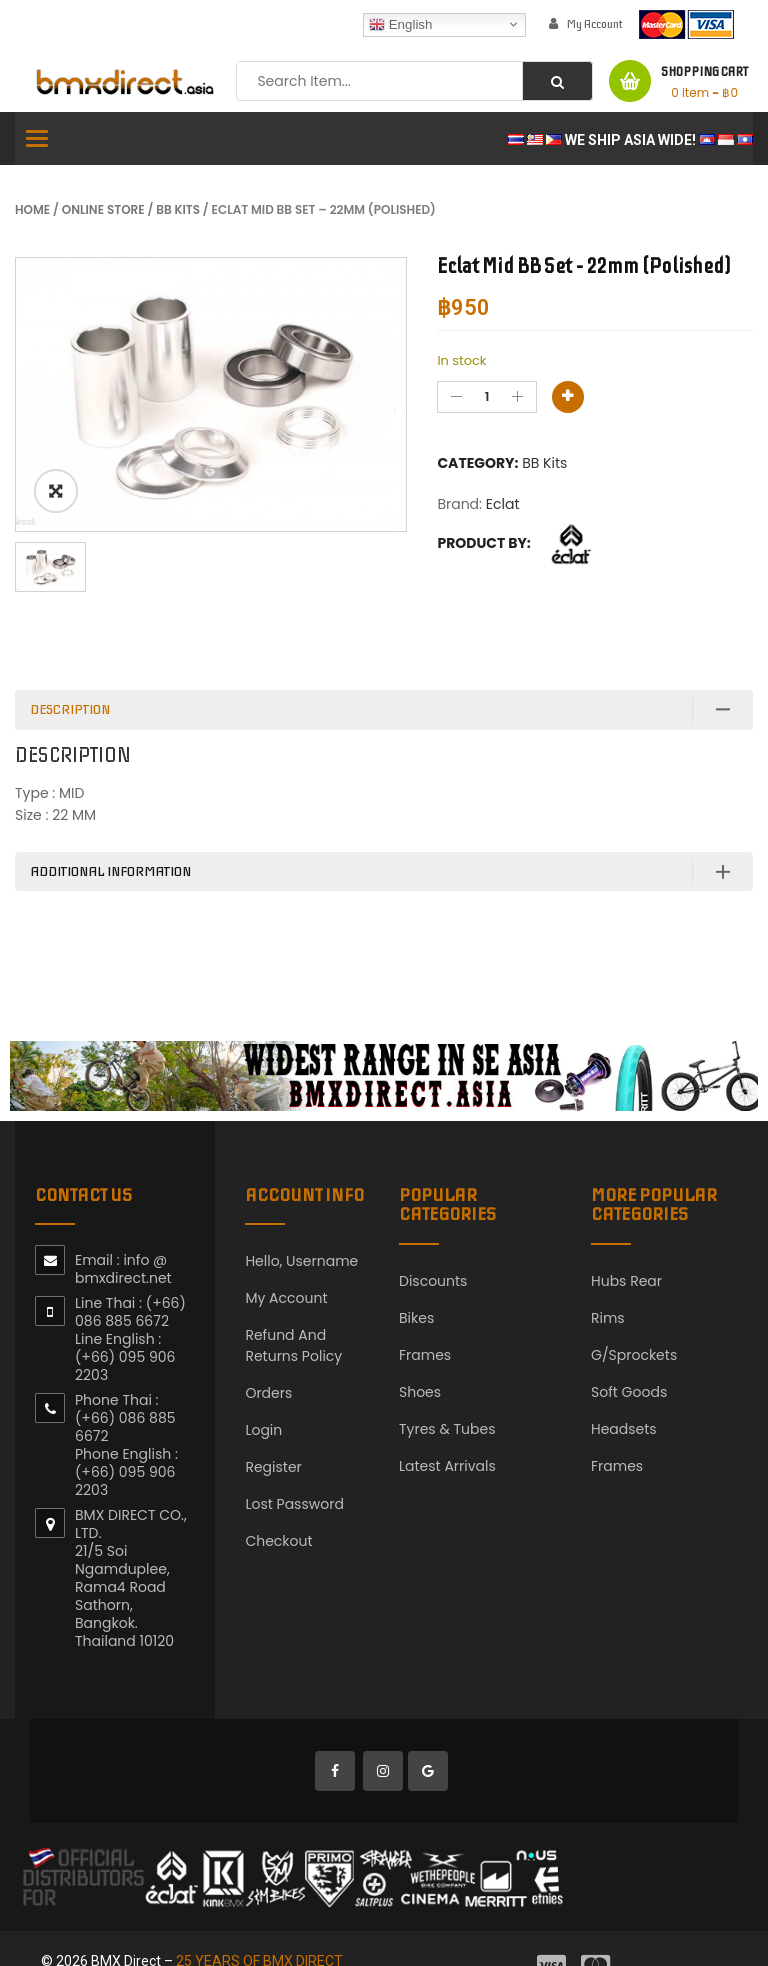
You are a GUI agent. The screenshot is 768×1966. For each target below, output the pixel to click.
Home (32, 209)
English (400, 24)
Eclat (503, 504)
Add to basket (568, 397)
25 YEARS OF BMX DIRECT (259, 1926)
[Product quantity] (487, 397)
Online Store (103, 209)
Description (70, 674)
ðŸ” (56, 491)
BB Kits (178, 209)
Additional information (110, 836)
